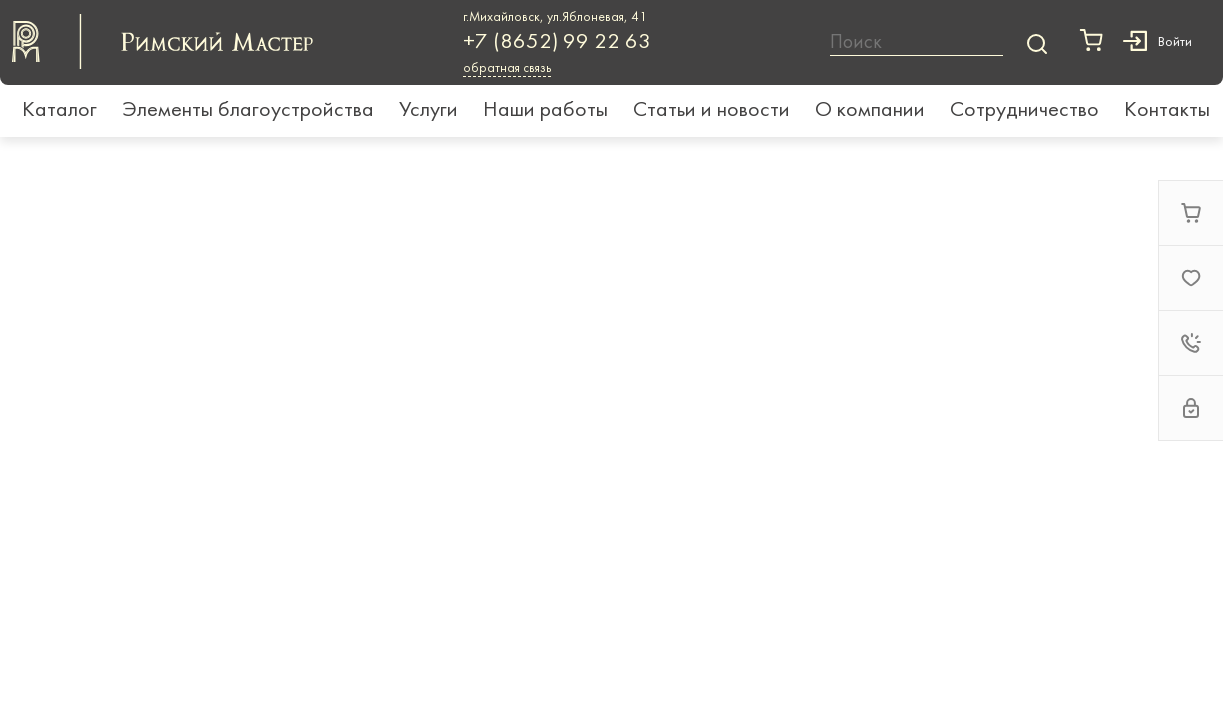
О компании (870, 110)
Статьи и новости (711, 110)
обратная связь (507, 68)
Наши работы (545, 110)
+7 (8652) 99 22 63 (557, 42)
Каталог (59, 110)
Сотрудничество (1024, 110)
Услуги (428, 110)
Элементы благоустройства (248, 110)
